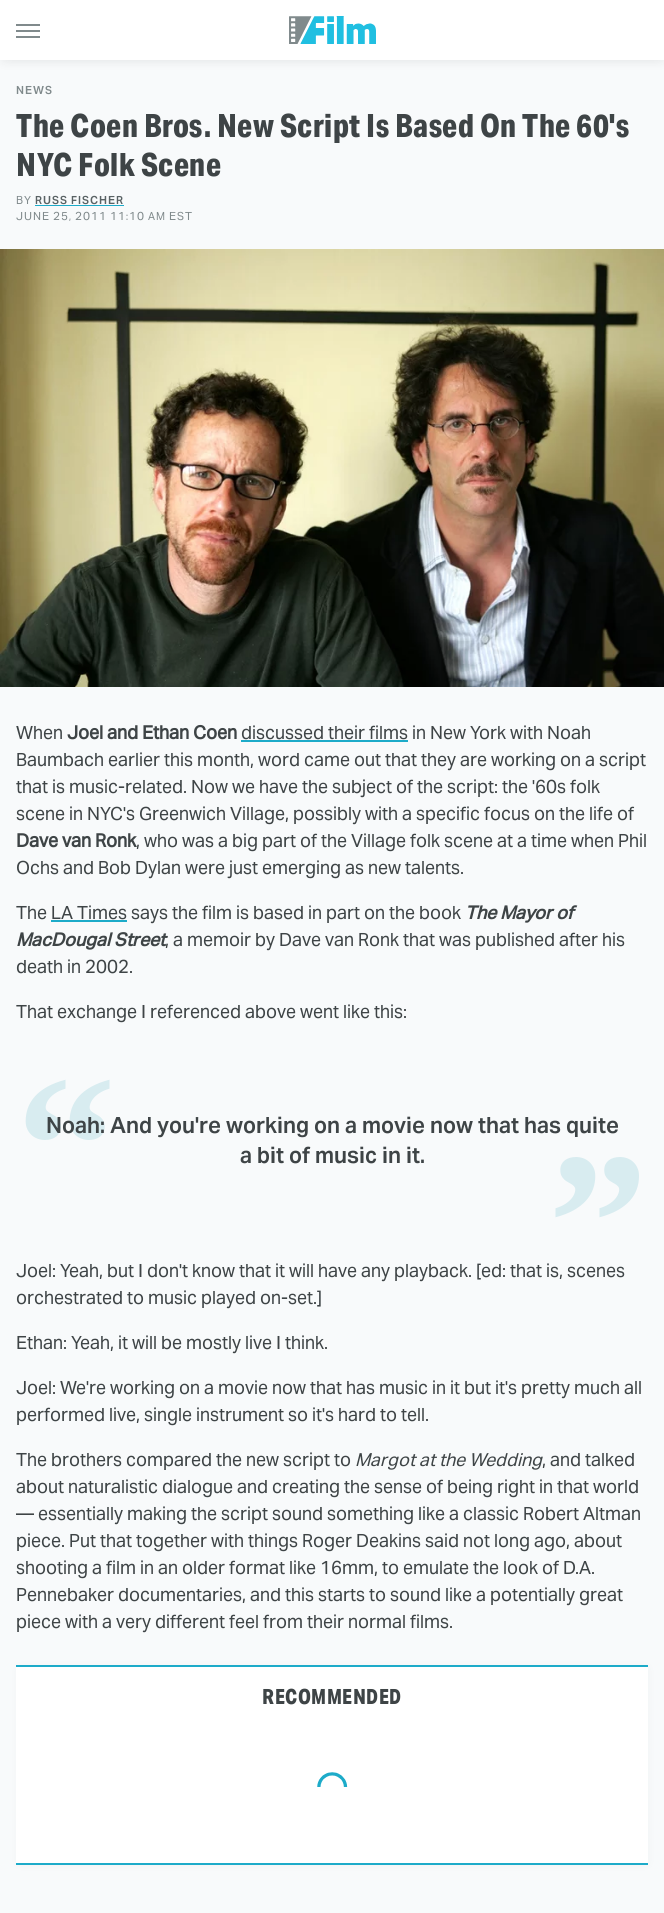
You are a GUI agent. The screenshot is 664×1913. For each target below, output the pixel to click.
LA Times (89, 912)
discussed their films (324, 732)
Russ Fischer (79, 200)
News (34, 90)
